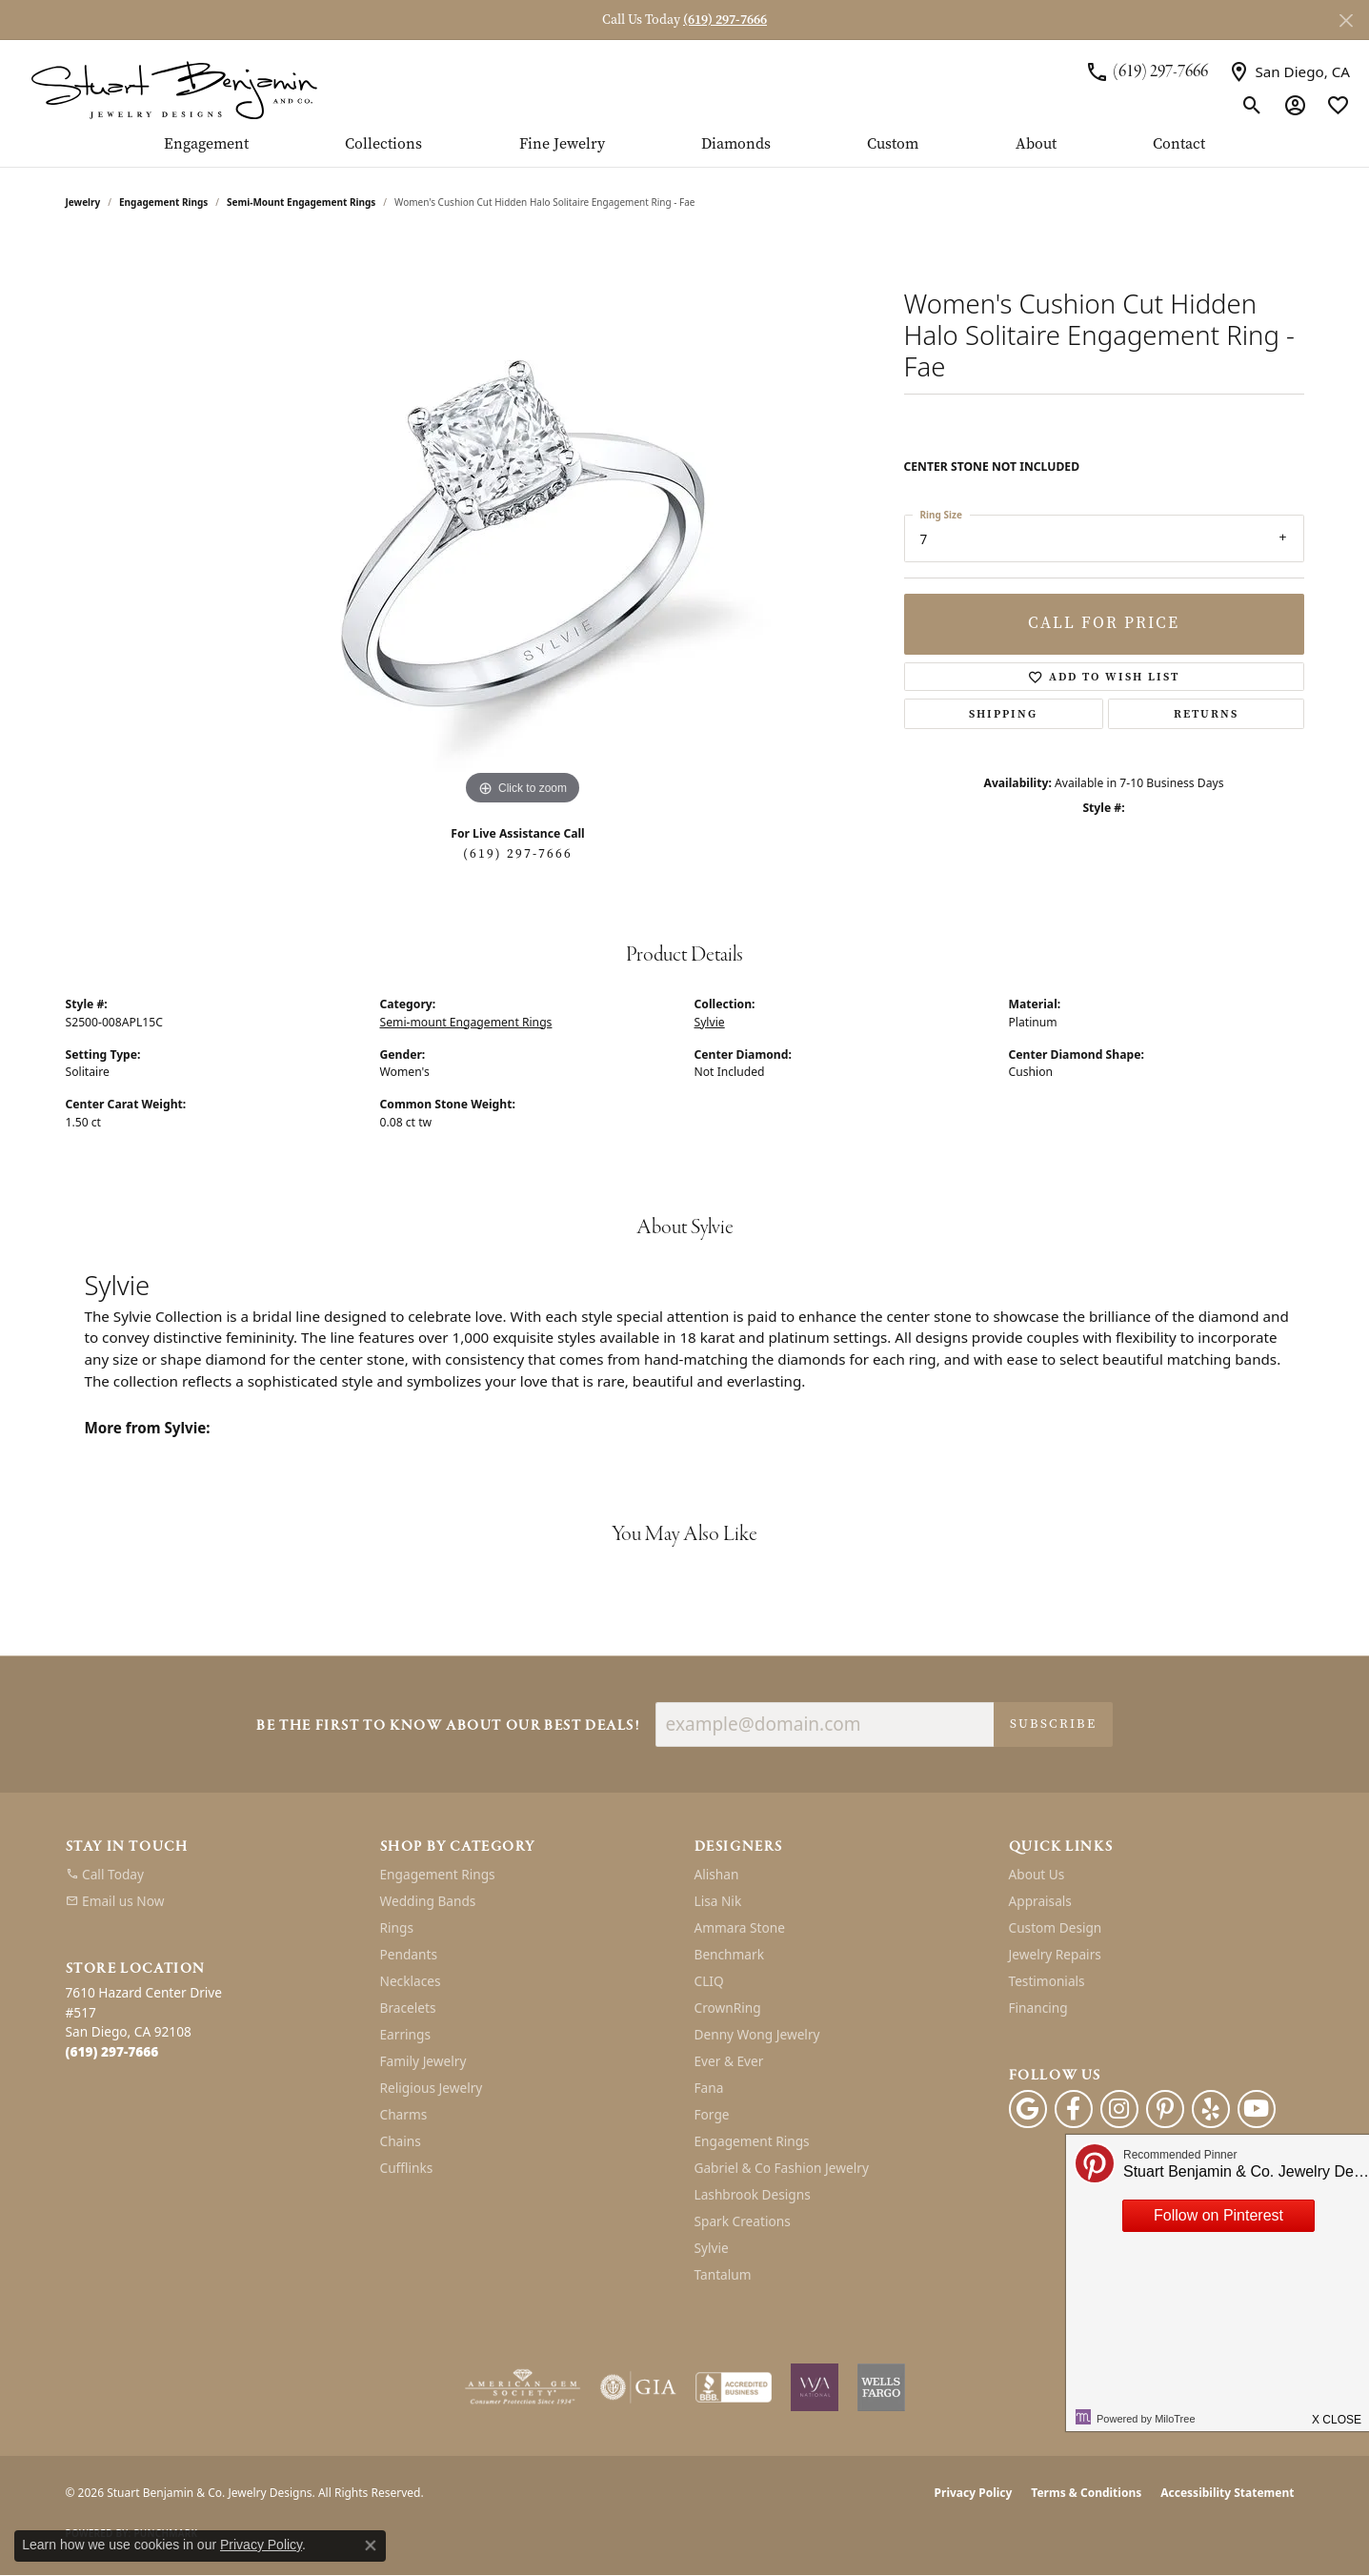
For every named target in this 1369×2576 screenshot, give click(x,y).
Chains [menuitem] (400, 2141)
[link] (1146, 71)
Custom (892, 144)
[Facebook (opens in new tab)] (1074, 2109)
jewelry (83, 202)
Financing (1038, 2007)
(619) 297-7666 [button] (725, 19)
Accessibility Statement (1227, 2493)
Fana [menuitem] (709, 2088)
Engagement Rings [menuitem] (437, 1874)
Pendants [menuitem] (408, 1954)
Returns (1206, 713)
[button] (1252, 105)
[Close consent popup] (370, 2545)
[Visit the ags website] (522, 2387)
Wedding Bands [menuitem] (428, 1901)
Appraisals (1040, 1901)
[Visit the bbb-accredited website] (733, 2387)
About (1036, 144)
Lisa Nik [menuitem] (718, 1901)
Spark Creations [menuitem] (743, 2221)
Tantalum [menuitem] (723, 2274)
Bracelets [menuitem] (408, 2007)
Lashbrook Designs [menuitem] (753, 2194)
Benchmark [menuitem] (729, 1954)
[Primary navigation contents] (684, 151)
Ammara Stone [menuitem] (740, 1927)
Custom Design (1055, 1927)
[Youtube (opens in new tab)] (1257, 2109)
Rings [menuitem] (396, 1927)
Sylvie (710, 1022)
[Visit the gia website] (638, 2387)
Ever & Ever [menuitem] (729, 2061)
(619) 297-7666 (518, 853)
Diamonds (736, 144)
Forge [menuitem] (712, 2114)
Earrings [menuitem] (406, 2034)
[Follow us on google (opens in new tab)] (1028, 2109)
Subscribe (1053, 1723)
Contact (1179, 144)
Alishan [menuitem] (717, 1874)
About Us (1037, 1874)
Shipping (1003, 713)
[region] (523, 524)
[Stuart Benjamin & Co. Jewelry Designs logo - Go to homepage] (174, 88)
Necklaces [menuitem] (410, 1981)
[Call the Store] (112, 2051)
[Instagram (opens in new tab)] (1119, 2109)
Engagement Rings (163, 202)
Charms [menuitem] (404, 2114)
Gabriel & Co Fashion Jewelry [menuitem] (782, 2168)
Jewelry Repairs (1055, 1954)
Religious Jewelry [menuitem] (431, 2088)
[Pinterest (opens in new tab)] (1165, 2109)
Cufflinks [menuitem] (406, 2168)
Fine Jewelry (562, 144)
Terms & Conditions (1086, 2493)
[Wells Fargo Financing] (881, 2387)
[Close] (1346, 20)
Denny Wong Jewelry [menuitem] (757, 2034)
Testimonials (1047, 1981)
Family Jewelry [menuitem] (423, 2061)
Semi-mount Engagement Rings (301, 202)
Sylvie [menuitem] (712, 2248)
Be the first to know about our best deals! (447, 1726)
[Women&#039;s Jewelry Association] (814, 2387)
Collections (383, 144)
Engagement (206, 144)
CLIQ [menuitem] (709, 1981)
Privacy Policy (974, 2493)
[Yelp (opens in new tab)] (1211, 2109)
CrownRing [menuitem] (728, 2007)
